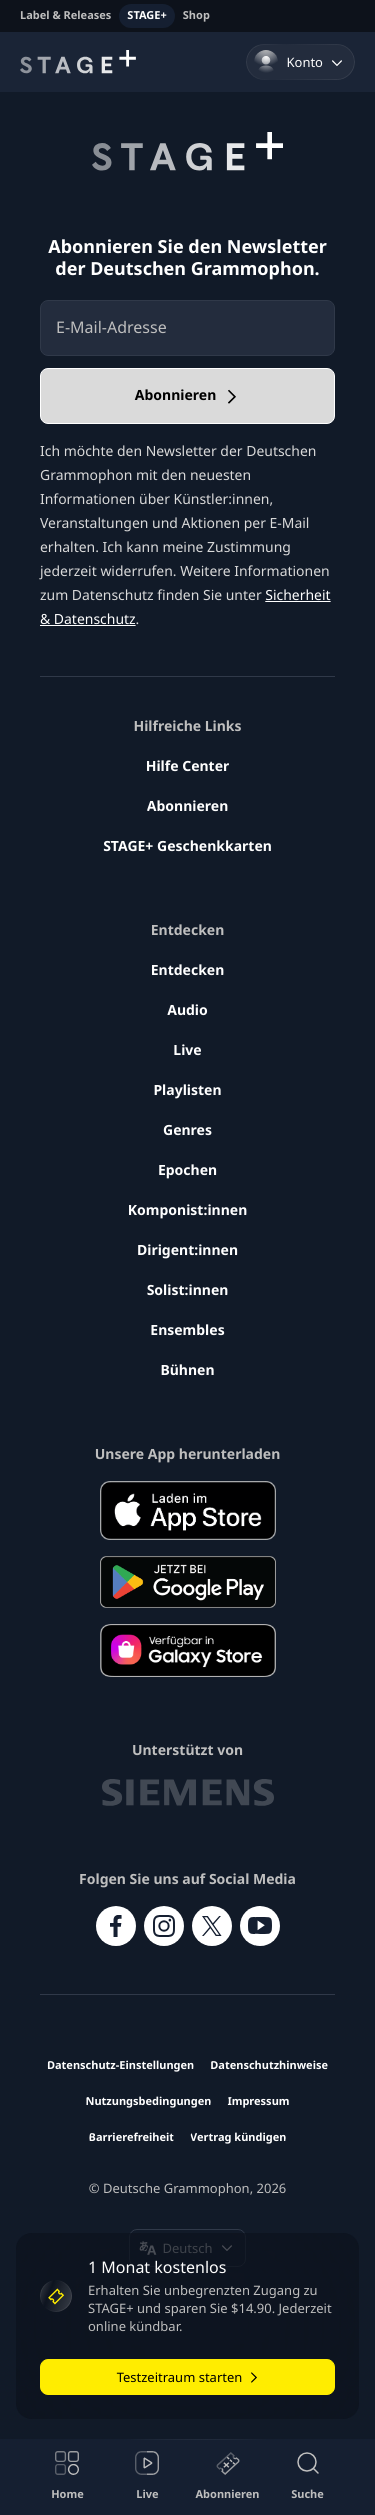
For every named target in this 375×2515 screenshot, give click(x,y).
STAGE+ (146, 15)
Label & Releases (65, 15)
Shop (196, 15)
